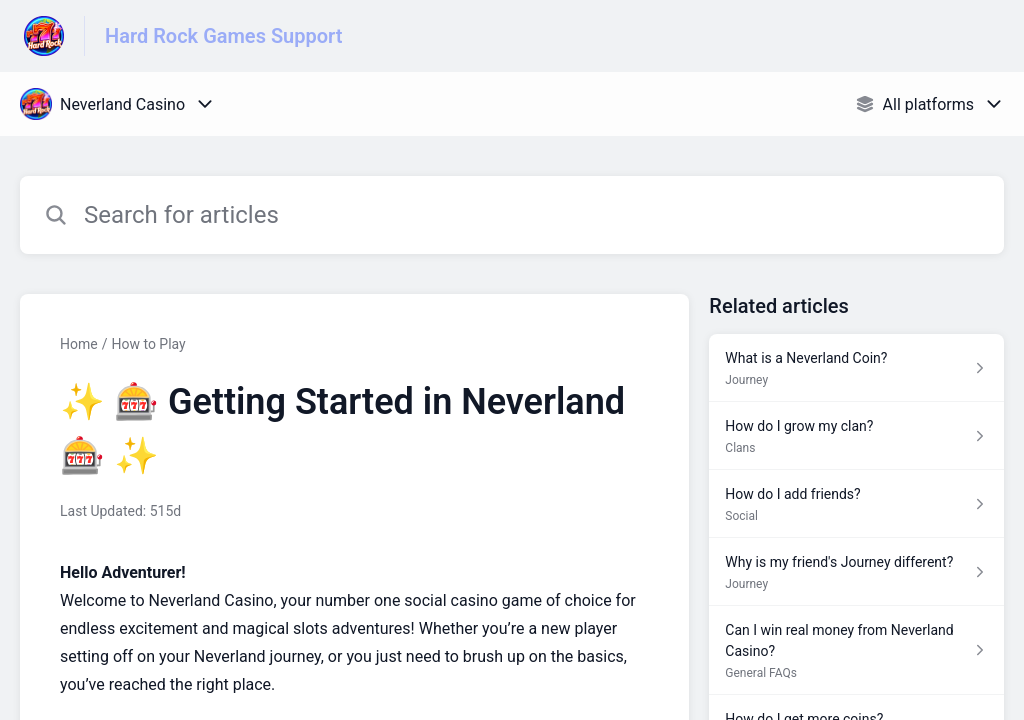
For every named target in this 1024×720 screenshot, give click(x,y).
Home (79, 344)
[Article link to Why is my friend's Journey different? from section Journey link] (856, 572)
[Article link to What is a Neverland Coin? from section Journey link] (856, 368)
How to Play (148, 344)
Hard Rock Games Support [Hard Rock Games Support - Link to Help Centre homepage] (223, 36)
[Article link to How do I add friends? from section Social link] (856, 504)
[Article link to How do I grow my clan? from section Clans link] (856, 436)
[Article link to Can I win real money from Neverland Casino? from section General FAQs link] (856, 650)
